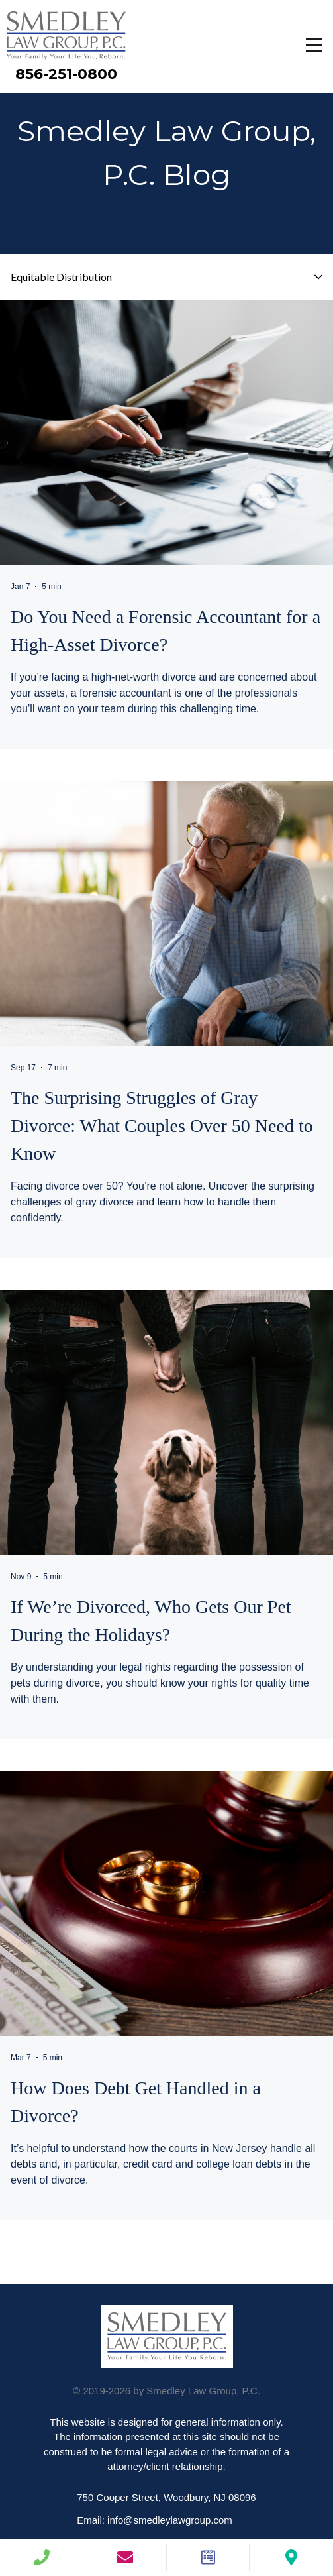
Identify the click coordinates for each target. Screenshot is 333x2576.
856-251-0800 (66, 74)
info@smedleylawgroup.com (169, 2520)
